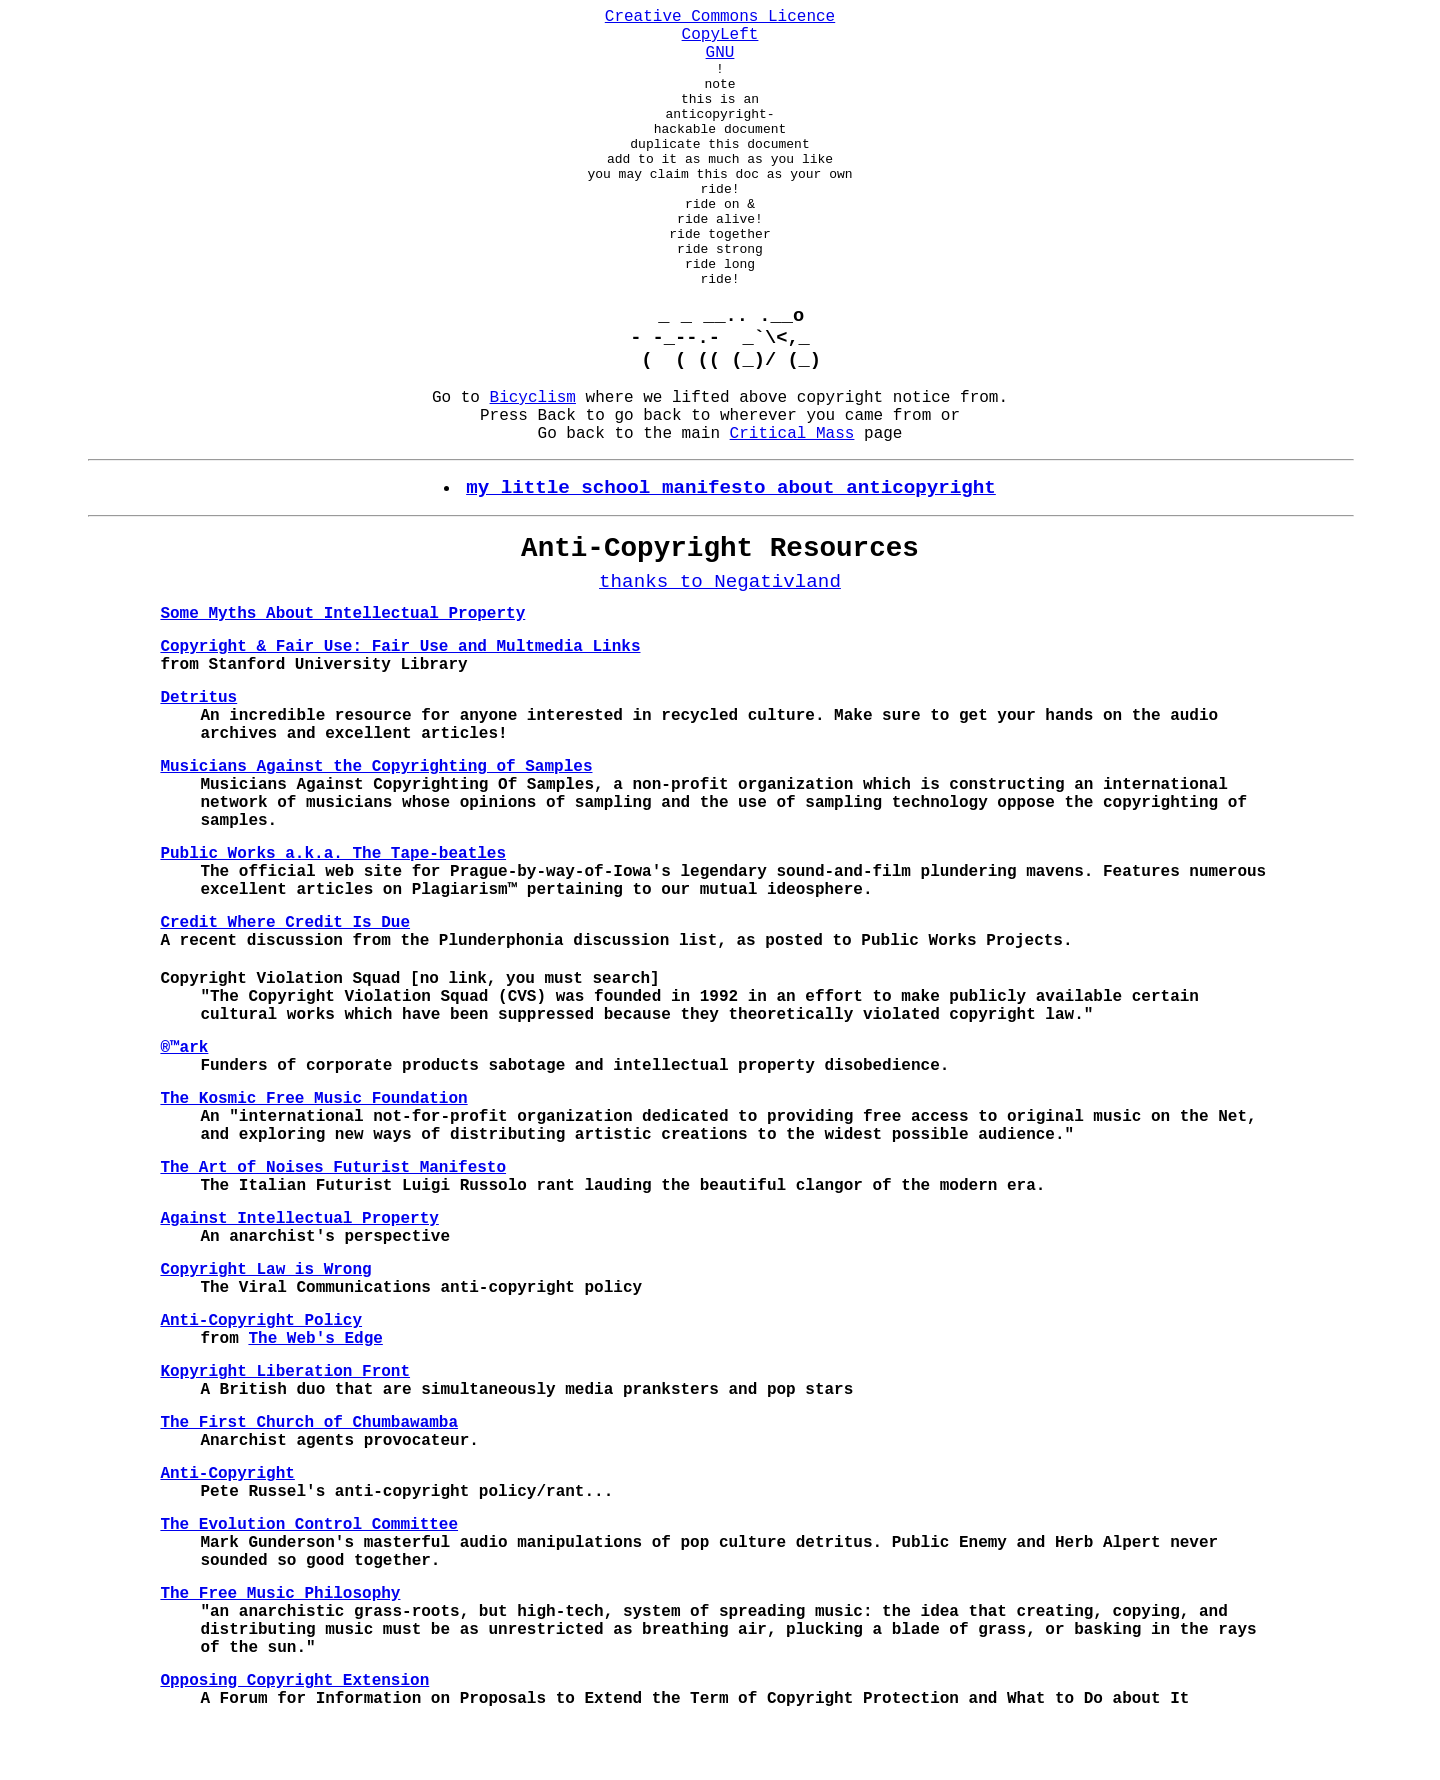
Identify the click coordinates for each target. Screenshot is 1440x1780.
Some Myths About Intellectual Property (342, 668)
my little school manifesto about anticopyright (731, 542)
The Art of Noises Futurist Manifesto (333, 1222)
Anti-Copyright (227, 1528)
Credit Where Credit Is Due (285, 977)
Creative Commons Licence (720, 17)
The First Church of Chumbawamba (309, 1477)
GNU (720, 53)
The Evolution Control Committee (309, 1579)
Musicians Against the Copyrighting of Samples (376, 821)
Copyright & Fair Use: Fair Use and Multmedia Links (400, 701)
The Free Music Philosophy (280, 1648)
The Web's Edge (315, 1393)
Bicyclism (533, 452)
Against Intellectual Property (299, 1273)
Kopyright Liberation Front (285, 1426)
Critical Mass (792, 488)
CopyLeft (720, 35)
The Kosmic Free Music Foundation (313, 1153)
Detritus (198, 752)
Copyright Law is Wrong (265, 1324)
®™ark (184, 1102)
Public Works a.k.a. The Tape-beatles (333, 908)
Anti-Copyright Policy (261, 1375)
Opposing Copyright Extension (294, 1735)
